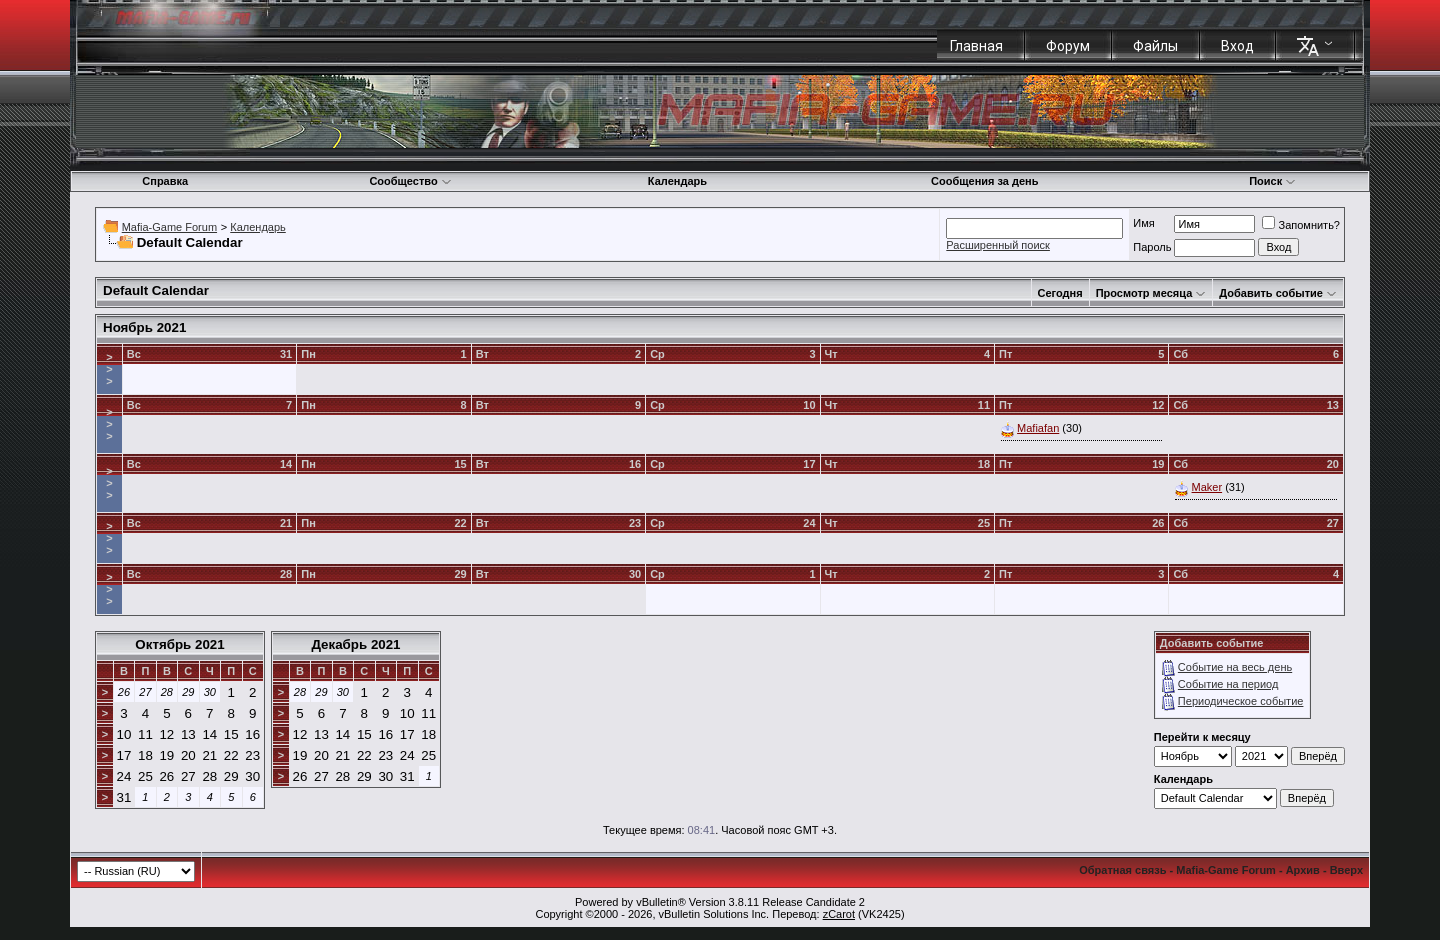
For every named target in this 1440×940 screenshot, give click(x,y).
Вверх (1346, 870)
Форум (1068, 46)
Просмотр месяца (1144, 293)
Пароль (1152, 247)
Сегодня (1060, 293)
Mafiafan (1038, 428)
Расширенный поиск (998, 245)
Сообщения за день (984, 181)
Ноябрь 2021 (144, 327)
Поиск (1272, 181)
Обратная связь (1122, 870)
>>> (109, 369)
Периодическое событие (1241, 701)
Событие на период (1228, 684)
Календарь (677, 181)
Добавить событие (1271, 293)
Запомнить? (1301, 225)
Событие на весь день (1235, 667)
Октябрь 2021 (179, 644)
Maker (1207, 487)
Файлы (1155, 46)
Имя (1143, 223)
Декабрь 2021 (355, 644)
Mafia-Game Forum (169, 227)
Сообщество (410, 181)
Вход (1237, 46)
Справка (165, 181)
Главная (976, 46)
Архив (1303, 870)
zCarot (839, 914)
